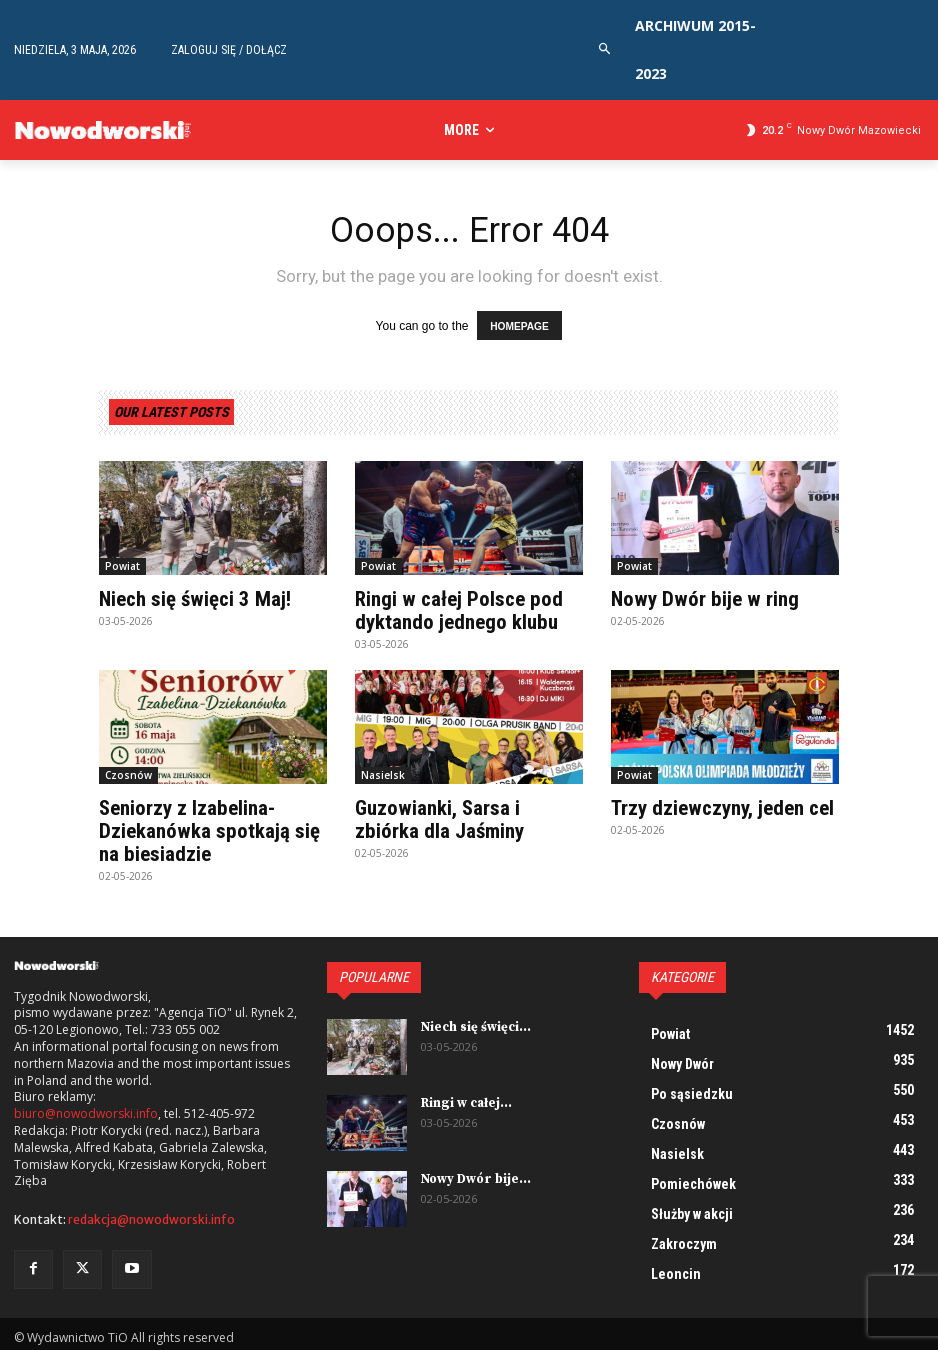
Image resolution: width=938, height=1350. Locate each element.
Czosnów (128, 771)
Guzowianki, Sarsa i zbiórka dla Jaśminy (469, 815)
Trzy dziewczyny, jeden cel (720, 804)
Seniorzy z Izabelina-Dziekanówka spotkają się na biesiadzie (205, 826)
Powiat (122, 564)
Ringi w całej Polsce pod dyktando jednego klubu (455, 608)
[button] (604, 49)
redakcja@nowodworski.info (151, 1213)
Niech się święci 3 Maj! (192, 597)
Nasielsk (383, 771)
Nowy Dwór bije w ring (700, 597)
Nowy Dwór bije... (473, 1171)
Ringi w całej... (465, 1095)
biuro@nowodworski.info (86, 1108)
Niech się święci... (473, 1019)
